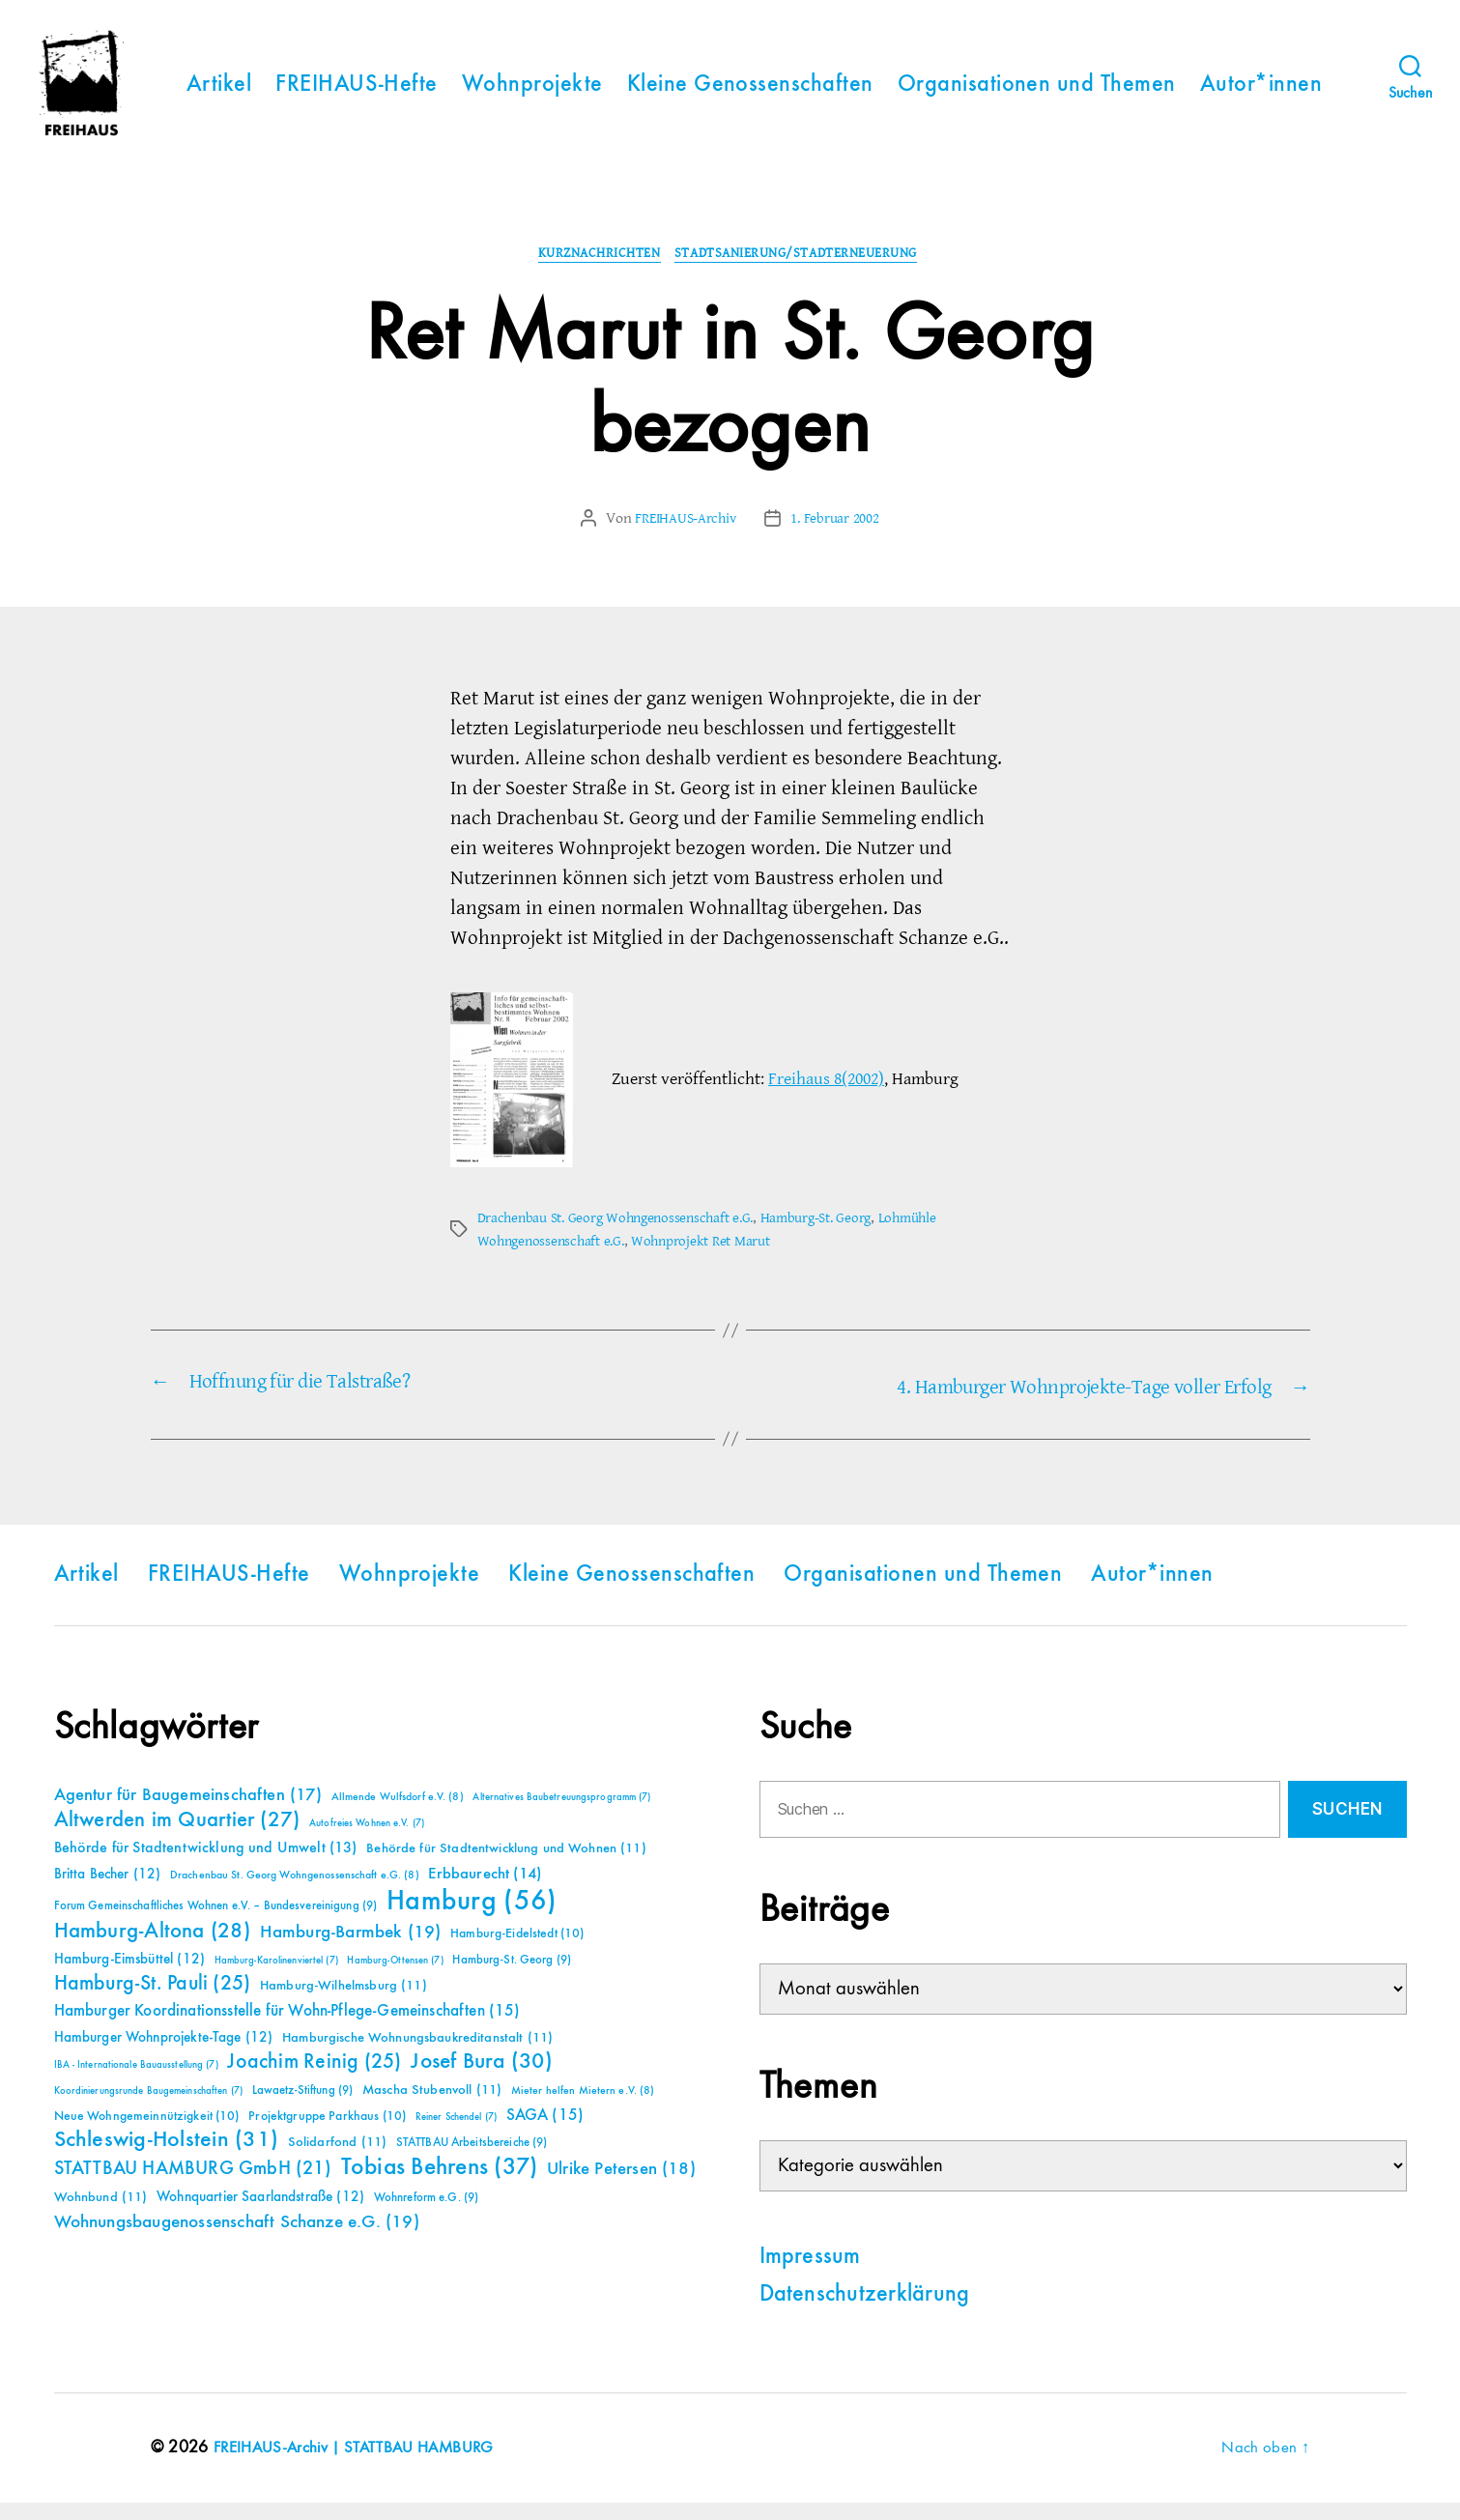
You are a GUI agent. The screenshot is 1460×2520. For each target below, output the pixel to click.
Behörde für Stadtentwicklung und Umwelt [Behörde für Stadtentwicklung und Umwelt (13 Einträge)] (206, 1866)
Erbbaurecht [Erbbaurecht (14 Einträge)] (484, 1891)
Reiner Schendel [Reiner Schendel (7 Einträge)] (456, 2134)
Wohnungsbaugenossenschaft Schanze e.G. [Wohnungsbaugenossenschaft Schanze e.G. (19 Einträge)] (236, 2239)
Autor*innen (1261, 92)
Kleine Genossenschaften (750, 92)
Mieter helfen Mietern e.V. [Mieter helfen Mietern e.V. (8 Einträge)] (583, 2108)
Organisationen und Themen (1037, 92)
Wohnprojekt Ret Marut (714, 1260)
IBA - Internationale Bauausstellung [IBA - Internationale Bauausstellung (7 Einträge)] (136, 2082)
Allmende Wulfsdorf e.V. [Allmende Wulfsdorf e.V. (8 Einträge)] (397, 1814)
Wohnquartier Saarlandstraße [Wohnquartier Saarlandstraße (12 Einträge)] (260, 2214)
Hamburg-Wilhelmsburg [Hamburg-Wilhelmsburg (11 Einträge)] (343, 2003)
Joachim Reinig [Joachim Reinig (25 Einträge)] (314, 2079)
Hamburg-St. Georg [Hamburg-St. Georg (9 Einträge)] (511, 1977)
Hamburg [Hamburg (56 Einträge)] (472, 1918)
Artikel (218, 92)
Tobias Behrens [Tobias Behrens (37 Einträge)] (439, 2184)
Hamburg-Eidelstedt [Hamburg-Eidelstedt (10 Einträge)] (517, 1951)
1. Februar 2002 (838, 537)
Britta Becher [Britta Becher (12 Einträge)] (107, 1891)
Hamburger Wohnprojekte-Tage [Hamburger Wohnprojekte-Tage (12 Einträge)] (163, 2055)
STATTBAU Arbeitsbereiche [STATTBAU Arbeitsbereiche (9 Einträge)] (472, 2160)
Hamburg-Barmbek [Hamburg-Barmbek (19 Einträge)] (351, 1949)
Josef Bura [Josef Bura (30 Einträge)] (482, 2079)
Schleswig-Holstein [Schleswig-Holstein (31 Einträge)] (166, 2157)
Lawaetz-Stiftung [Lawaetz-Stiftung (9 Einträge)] (303, 2108)
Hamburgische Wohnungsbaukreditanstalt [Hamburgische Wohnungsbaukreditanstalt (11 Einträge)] (417, 2055)
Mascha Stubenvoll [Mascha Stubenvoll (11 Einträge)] (431, 2107)
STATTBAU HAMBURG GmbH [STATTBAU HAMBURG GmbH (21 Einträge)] (192, 2186)
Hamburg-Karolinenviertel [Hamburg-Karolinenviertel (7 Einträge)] (276, 1978)
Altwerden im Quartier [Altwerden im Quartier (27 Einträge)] (177, 1837)
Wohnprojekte (532, 92)
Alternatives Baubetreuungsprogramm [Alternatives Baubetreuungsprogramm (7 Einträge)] (561, 1814)
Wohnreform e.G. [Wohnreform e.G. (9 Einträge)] (426, 2215)
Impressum (810, 2274)
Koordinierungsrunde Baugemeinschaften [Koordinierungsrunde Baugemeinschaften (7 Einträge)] (148, 2108)
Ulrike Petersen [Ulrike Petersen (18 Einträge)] (621, 2186)
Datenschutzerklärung (864, 2312)
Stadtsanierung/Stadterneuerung (804, 272)
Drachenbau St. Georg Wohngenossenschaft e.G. (622, 1236)
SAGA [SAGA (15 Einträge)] (545, 2133)
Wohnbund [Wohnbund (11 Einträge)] (101, 2214)
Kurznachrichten (592, 272)
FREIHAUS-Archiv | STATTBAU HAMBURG (362, 2465)
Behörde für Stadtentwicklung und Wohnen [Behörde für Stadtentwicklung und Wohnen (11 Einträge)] (505, 1866)
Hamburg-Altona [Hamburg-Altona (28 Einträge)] (152, 1948)
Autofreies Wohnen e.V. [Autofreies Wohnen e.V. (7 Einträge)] (366, 1841)
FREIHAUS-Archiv (682, 537)
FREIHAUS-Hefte (356, 92)
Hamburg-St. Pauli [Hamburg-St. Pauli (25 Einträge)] (152, 2001)
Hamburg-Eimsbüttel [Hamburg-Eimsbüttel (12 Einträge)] (130, 1976)
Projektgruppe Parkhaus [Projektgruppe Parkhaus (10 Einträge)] (327, 2133)
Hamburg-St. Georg (833, 1236)
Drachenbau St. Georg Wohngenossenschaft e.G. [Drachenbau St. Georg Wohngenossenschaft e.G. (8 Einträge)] (294, 1893)
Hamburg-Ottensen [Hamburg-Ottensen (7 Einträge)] (395, 1978)
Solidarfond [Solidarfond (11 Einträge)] (337, 2159)
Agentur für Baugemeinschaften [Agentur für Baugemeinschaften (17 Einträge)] (188, 1812)
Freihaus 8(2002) (826, 1098)
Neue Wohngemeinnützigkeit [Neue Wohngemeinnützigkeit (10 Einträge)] (147, 2133)
